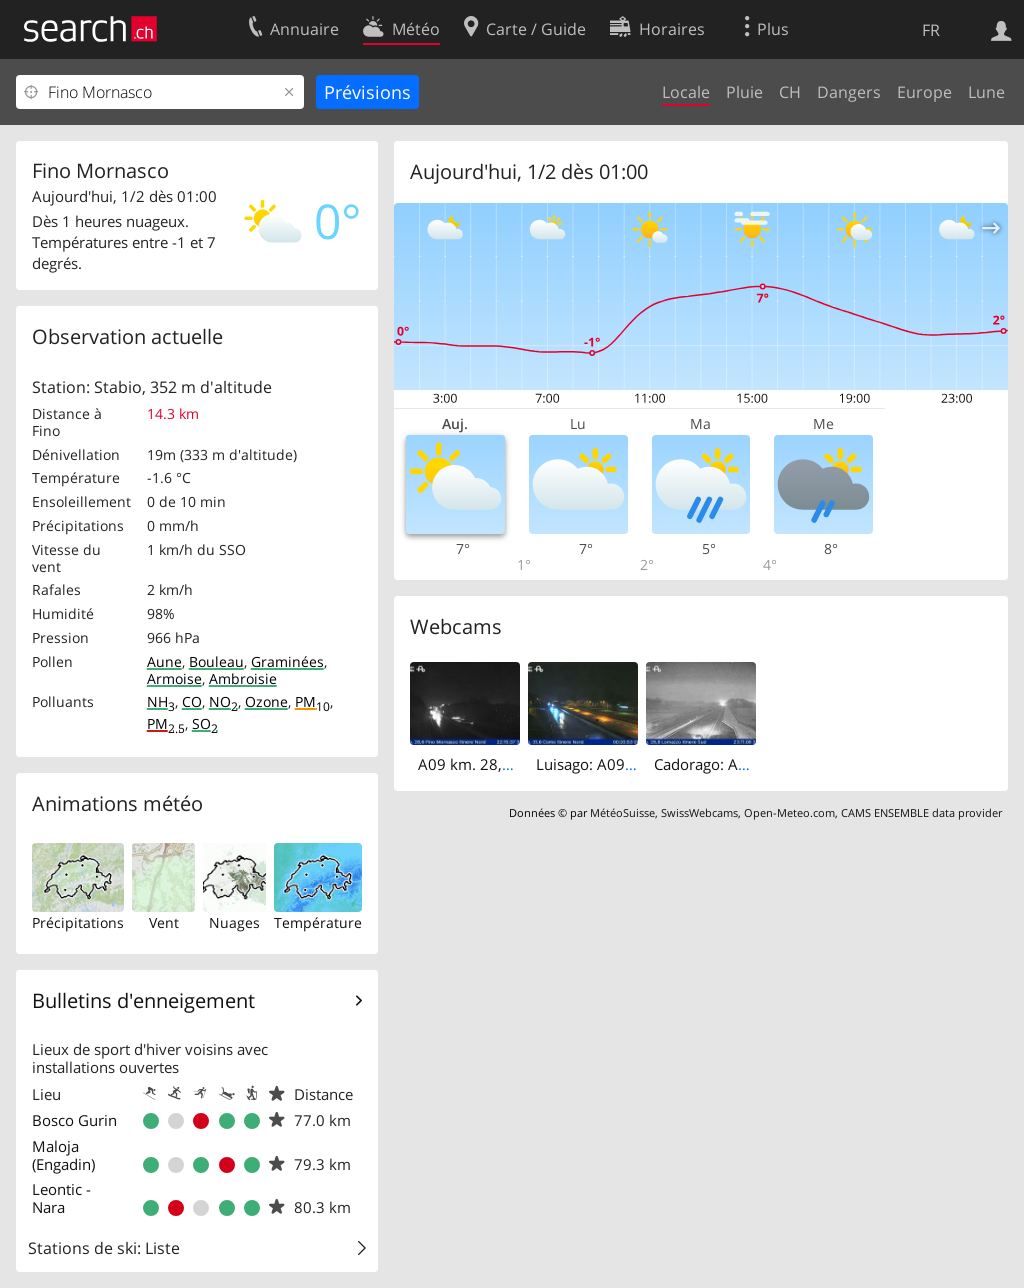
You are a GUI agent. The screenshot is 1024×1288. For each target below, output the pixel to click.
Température (318, 922)
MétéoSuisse (622, 812)
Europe (924, 92)
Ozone (266, 701)
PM (312, 701)
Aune (164, 661)
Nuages (234, 922)
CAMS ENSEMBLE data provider (921, 812)
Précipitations (78, 922)
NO (223, 701)
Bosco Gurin (74, 1120)
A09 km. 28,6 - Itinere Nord (512, 764)
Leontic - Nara (61, 1198)
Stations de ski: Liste (104, 1248)
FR (931, 30)
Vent (164, 922)
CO (192, 701)
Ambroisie (243, 678)
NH (161, 701)
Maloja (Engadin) (63, 1155)
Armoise (174, 678)
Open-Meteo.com (789, 812)
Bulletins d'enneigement (143, 1000)
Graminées (287, 661)
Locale (686, 92)
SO (205, 723)
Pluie (744, 92)
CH (790, 92)
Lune (986, 92)
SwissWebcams (699, 812)
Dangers (849, 92)
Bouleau (216, 661)
